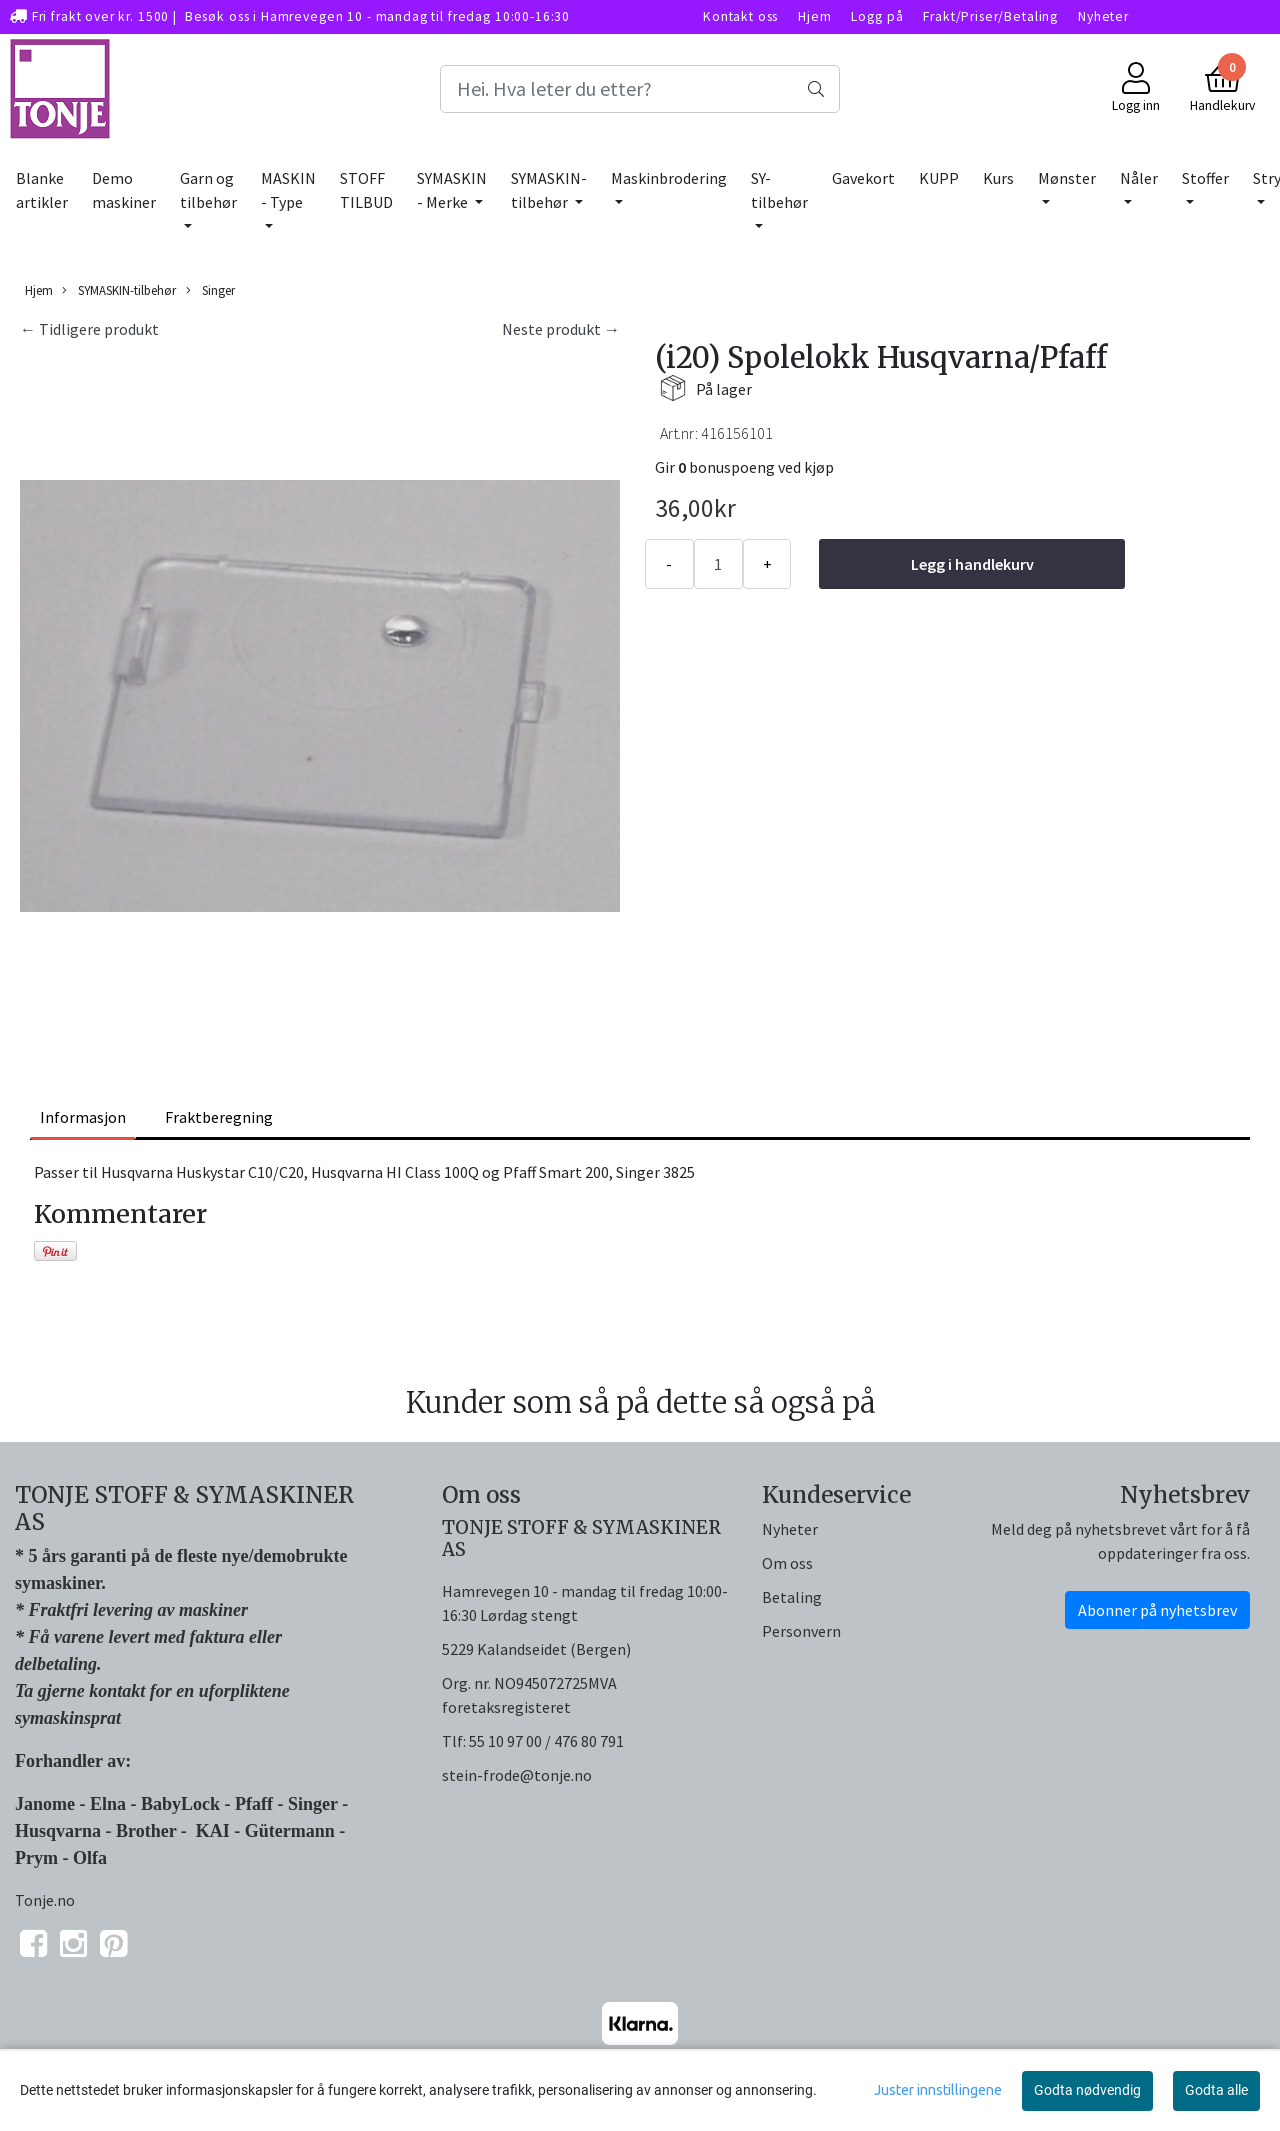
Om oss (787, 1563)
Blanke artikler (42, 190)
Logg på (877, 16)
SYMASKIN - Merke (452, 190)
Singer (210, 290)
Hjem (814, 16)
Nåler (1139, 178)
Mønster (1067, 178)
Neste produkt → (561, 329)
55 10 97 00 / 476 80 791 (546, 1741)
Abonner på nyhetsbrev (1157, 1610)
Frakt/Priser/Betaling (990, 16)
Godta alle (1216, 2090)
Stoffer (1205, 178)
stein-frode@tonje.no (517, 1775)
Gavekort (863, 178)
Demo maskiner (124, 190)
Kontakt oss (740, 16)
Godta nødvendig (1087, 2090)
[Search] (640, 89)
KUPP (939, 178)
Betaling (792, 1597)
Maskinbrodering (669, 178)
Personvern (801, 1631)
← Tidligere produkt (89, 329)
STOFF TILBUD (366, 190)
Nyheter (1103, 16)
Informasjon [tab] (83, 1117)
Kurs (998, 178)
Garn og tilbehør (208, 190)
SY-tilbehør (779, 190)
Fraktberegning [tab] (219, 1117)
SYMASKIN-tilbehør (549, 190)
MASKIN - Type (288, 190)
